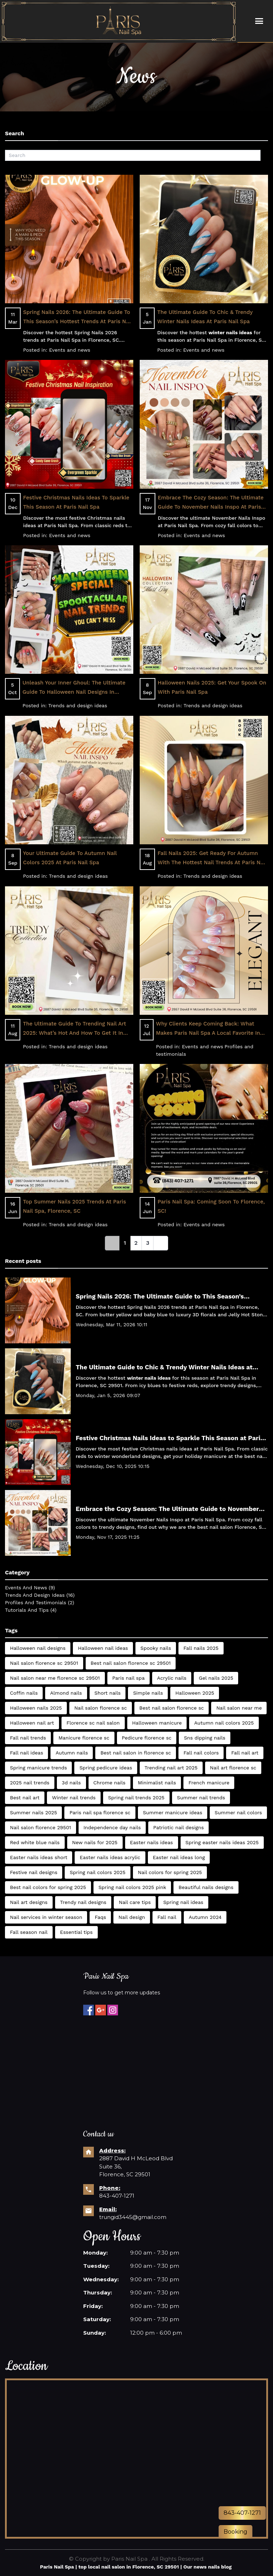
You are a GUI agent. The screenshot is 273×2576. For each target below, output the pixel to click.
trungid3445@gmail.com (132, 2217)
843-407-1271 (116, 2195)
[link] (112, 1243)
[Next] (160, 1243)
